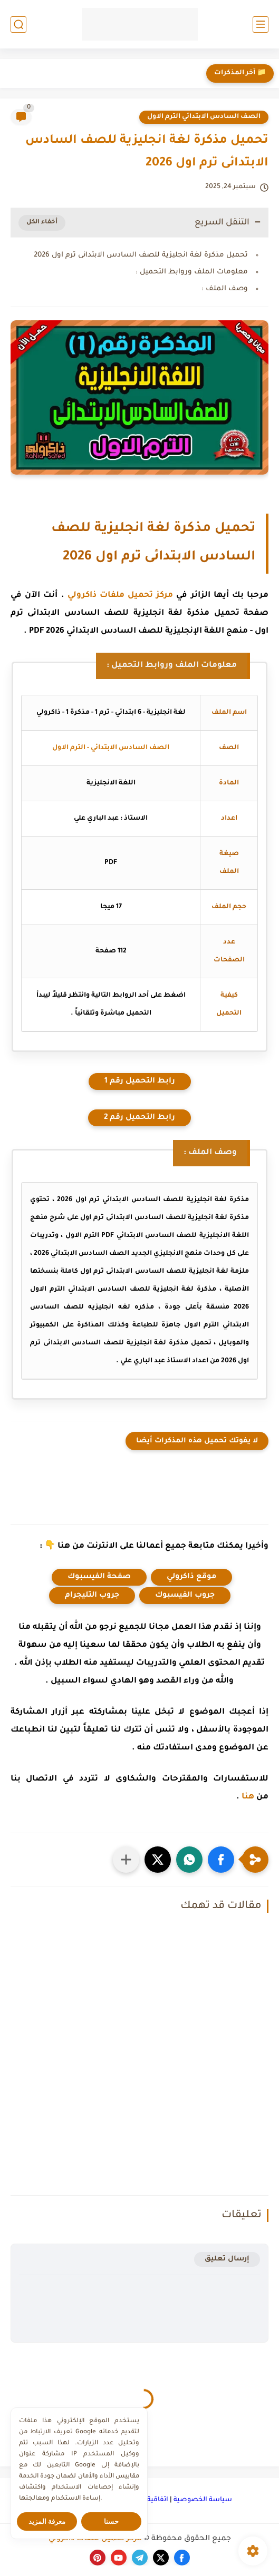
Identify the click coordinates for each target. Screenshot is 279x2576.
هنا (248, 1797)
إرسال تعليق (227, 2259)
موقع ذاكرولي (191, 1577)
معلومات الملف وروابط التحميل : (192, 272)
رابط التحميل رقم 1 (139, 1081)
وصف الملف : (224, 289)
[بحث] (18, 24)
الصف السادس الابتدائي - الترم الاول (110, 748)
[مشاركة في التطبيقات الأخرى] (126, 1859)
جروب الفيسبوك (185, 1595)
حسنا (111, 2521)
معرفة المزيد (47, 2521)
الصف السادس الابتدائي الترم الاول (204, 117)
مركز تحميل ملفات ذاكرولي (121, 595)
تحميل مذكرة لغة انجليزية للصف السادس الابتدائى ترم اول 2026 (141, 255)
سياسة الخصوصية (203, 2500)
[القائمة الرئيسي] (260, 24)
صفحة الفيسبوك (99, 1577)
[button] (221, 1859)
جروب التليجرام (92, 1595)
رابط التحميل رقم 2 (139, 1118)
